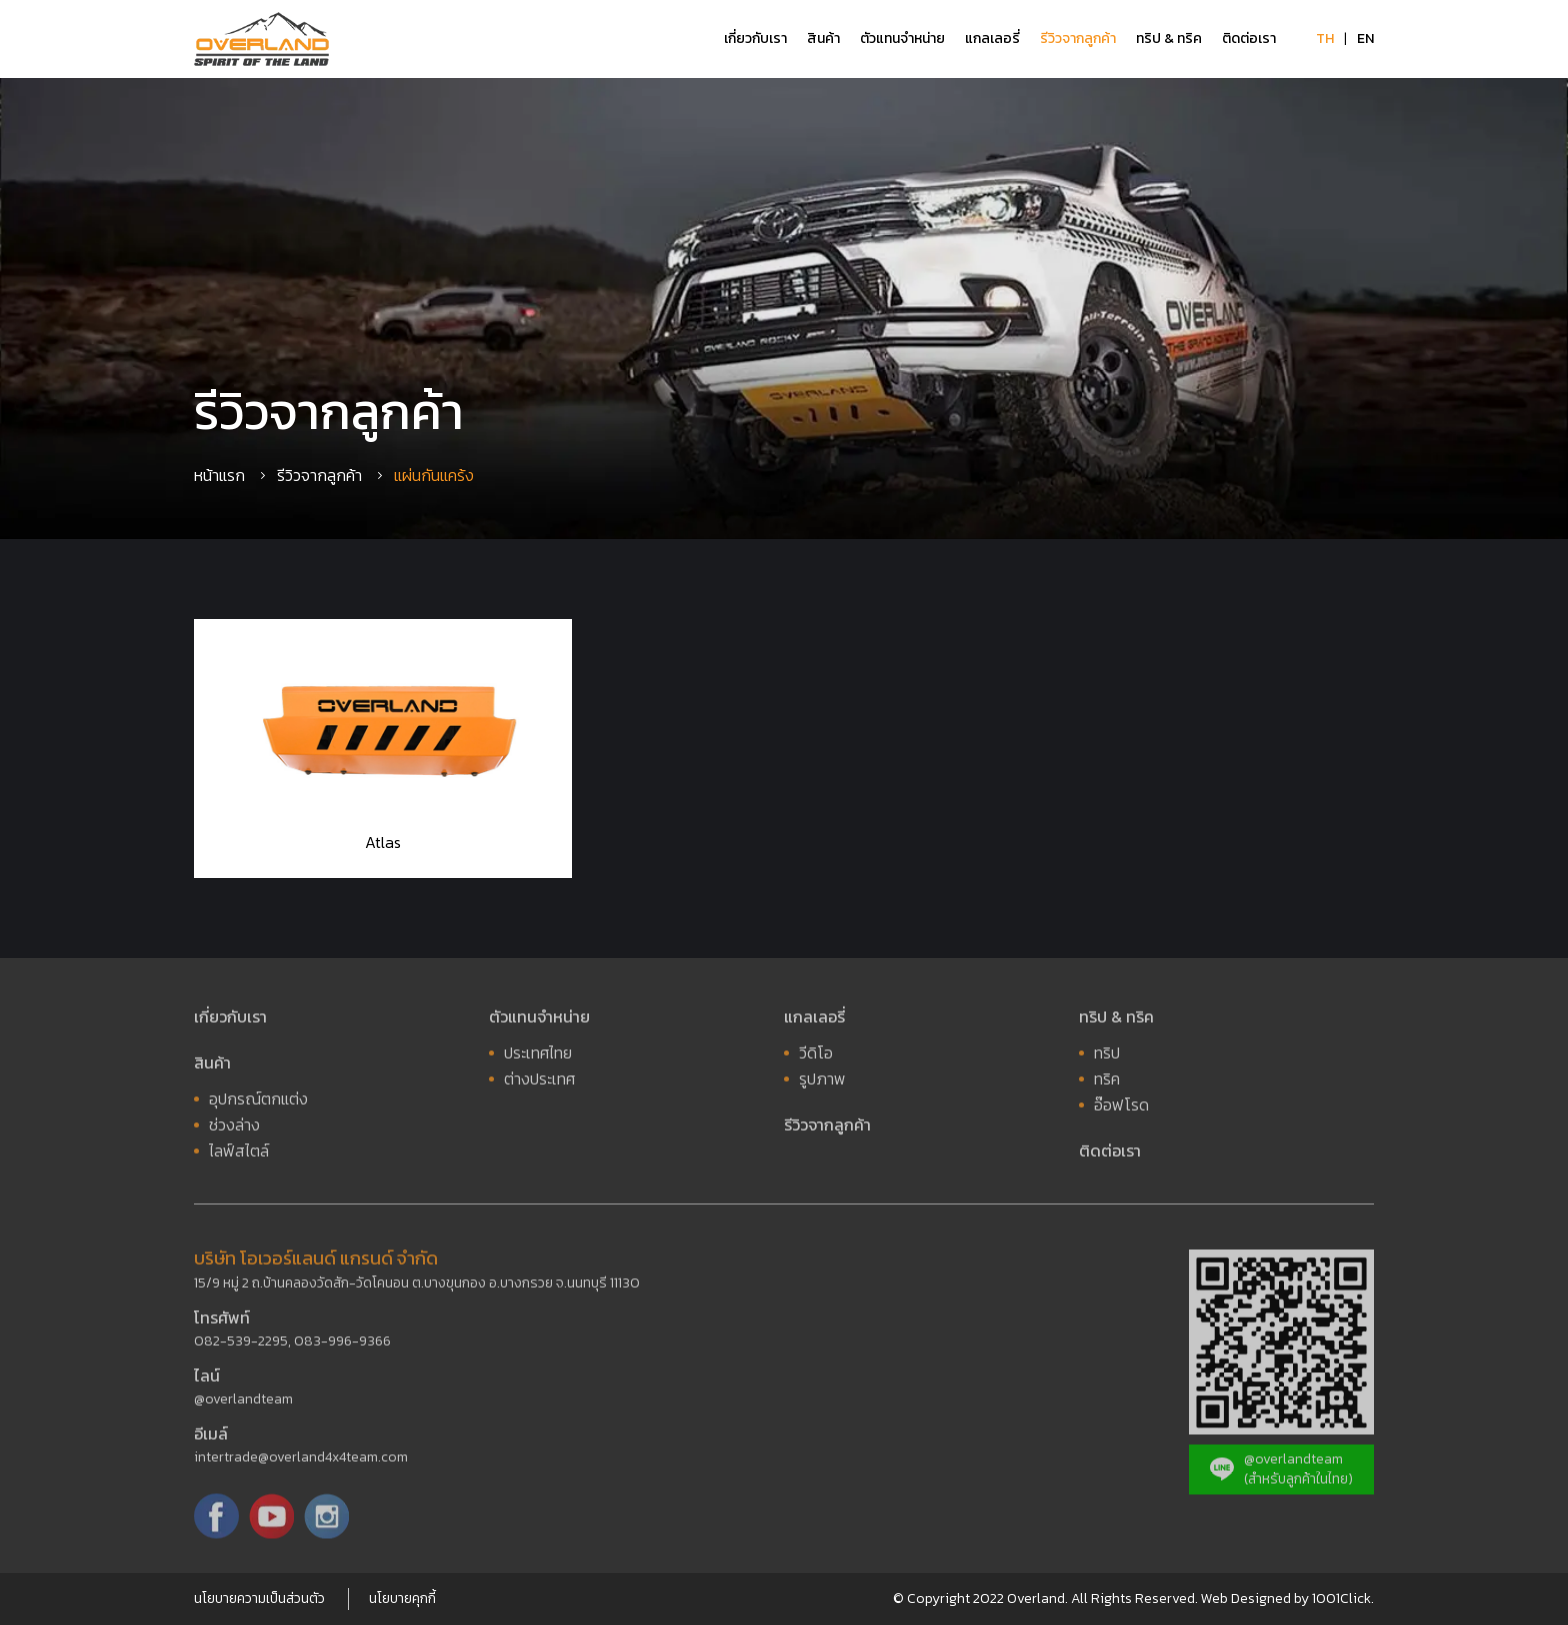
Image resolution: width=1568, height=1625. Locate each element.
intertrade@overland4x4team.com (301, 1460)
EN (1365, 38)
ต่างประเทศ (539, 1082)
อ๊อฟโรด (1121, 1108)
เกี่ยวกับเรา (755, 38)
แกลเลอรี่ (992, 38)
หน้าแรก (219, 475)
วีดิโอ (816, 1056)
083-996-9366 (342, 1344)
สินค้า (823, 38)
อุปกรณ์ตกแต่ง (258, 1102)
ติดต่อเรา (1249, 38)
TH (1325, 38)
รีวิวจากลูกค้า (1078, 38)
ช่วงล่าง (234, 1128)
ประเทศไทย (538, 1056)
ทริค (1107, 1082)
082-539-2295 (241, 1344)
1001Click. (1343, 1598)
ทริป (1107, 1056)
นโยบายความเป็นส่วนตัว (259, 1598)
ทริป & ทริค (1169, 38)
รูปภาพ (822, 1082)
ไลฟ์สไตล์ (239, 1154)
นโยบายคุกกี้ (402, 1598)
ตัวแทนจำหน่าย (902, 38)
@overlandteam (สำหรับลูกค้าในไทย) (1281, 1472)
